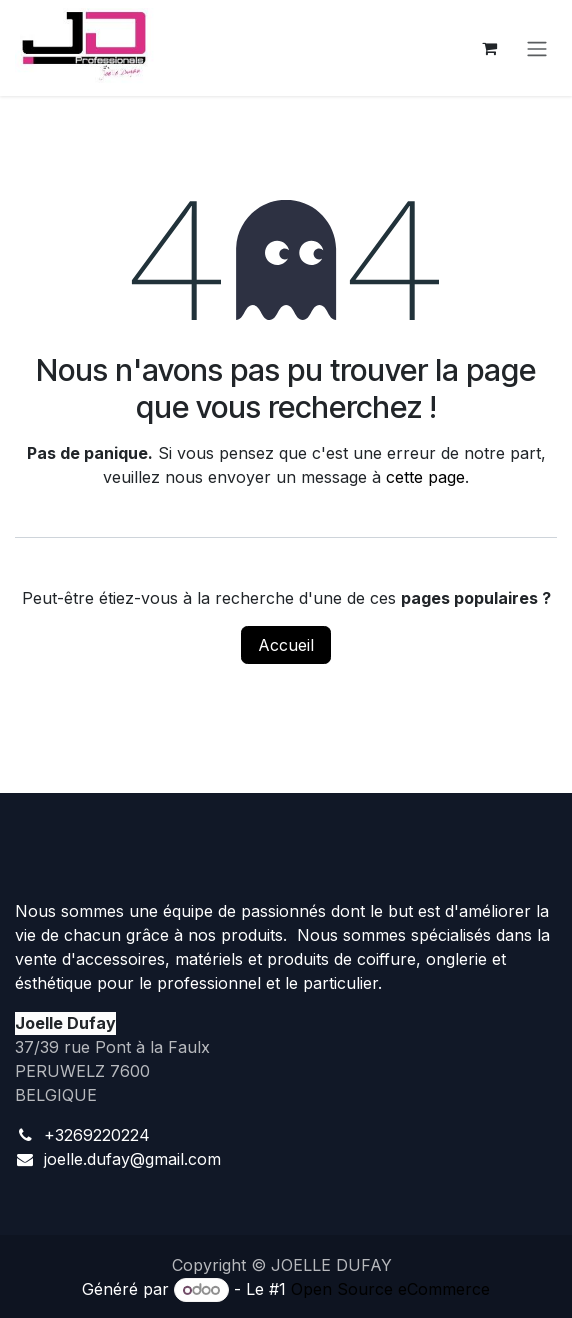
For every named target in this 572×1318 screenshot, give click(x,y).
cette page (425, 477)
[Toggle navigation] (537, 48)
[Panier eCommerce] (489, 48)
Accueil (286, 645)
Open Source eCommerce (390, 1289)
